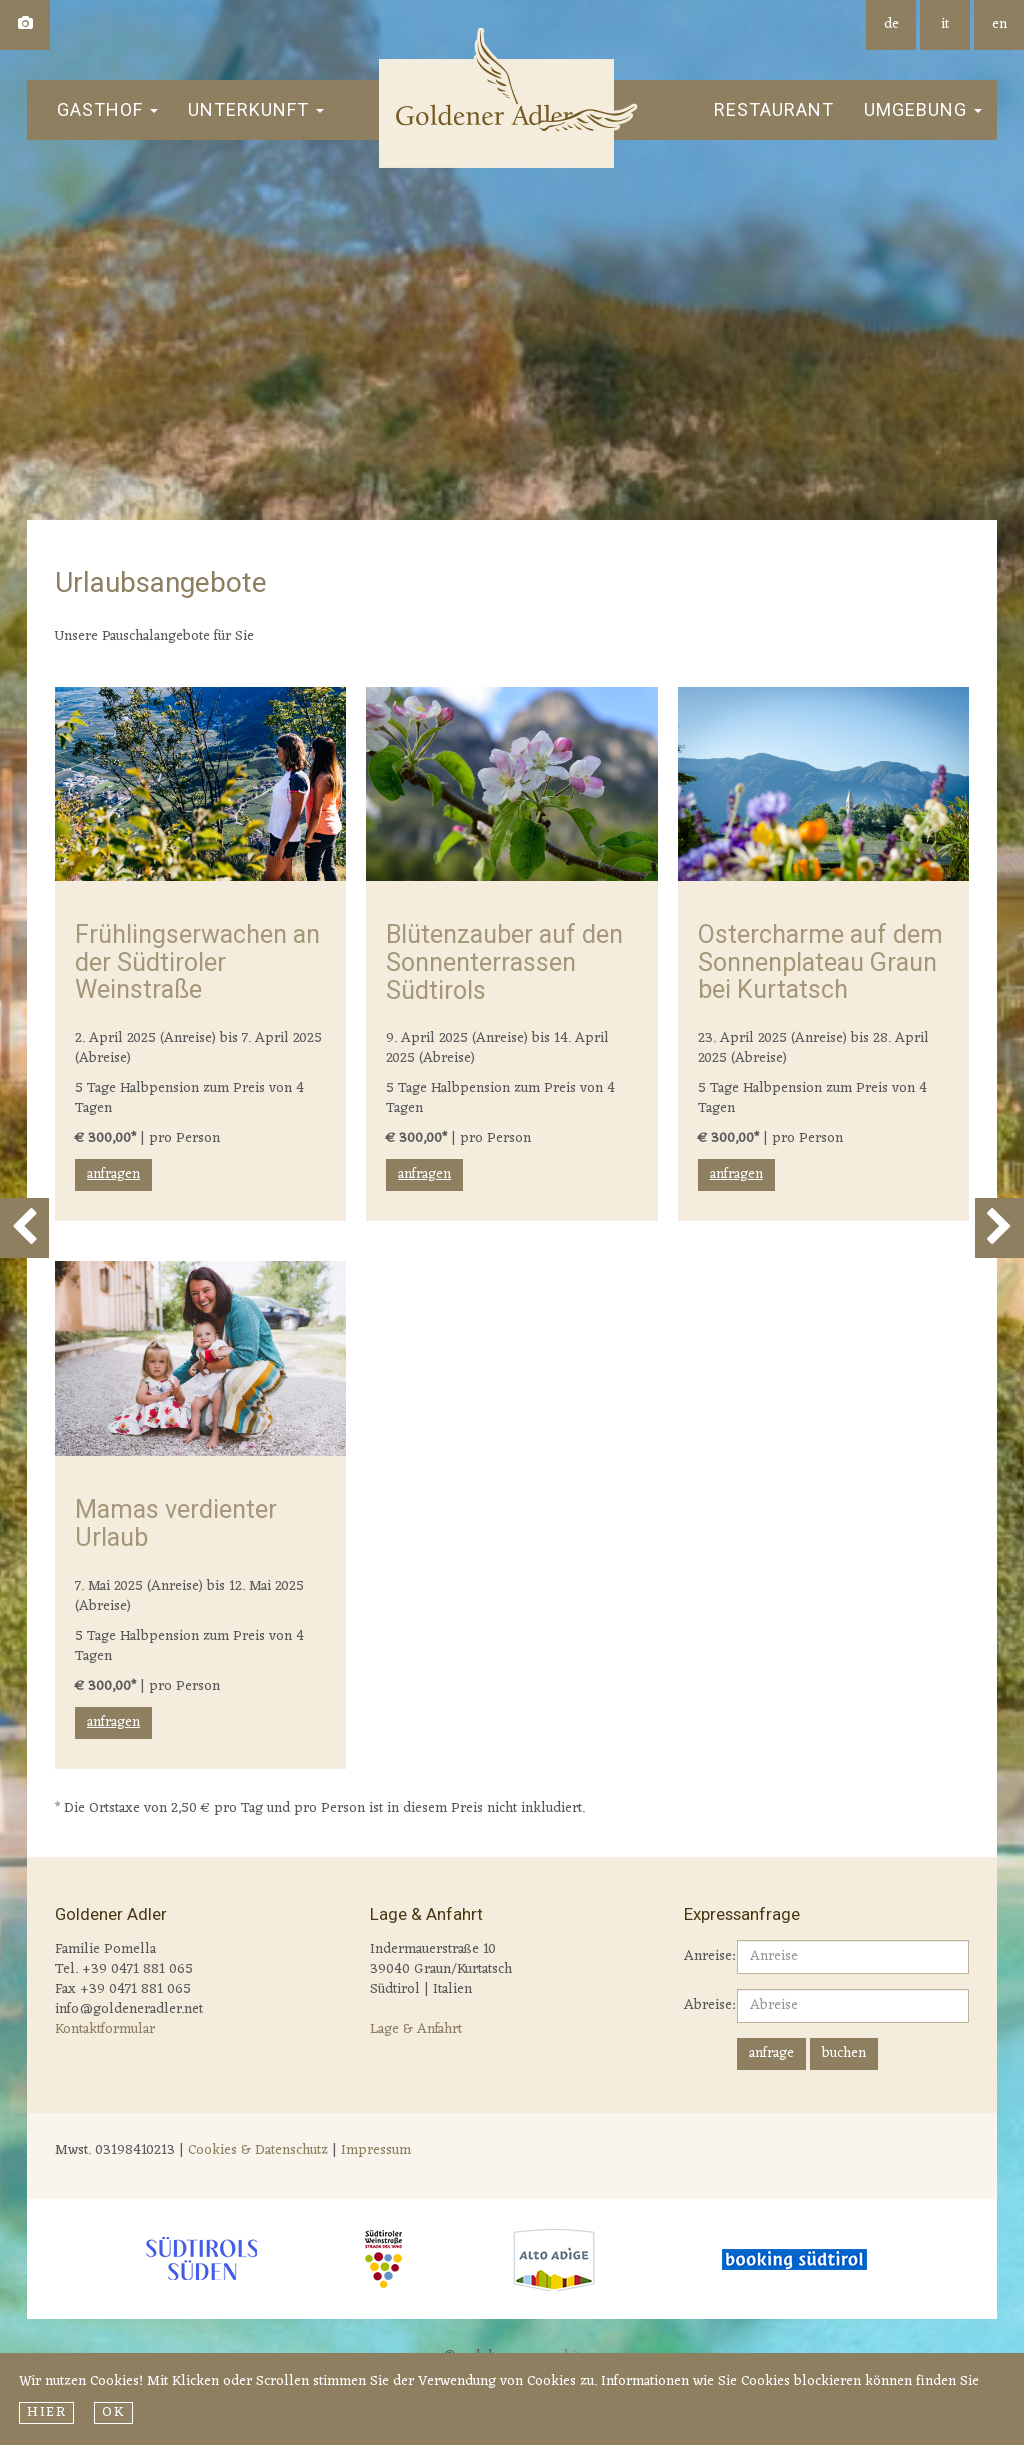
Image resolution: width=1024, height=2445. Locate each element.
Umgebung (923, 109)
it (945, 24)
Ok (113, 2413)
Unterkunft (256, 109)
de (891, 24)
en (999, 24)
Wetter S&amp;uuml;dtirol (834, 2154)
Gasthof (107, 109)
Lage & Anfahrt (416, 2029)
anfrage (771, 2053)
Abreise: (702, 2004)
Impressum (376, 2150)
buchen (844, 2053)
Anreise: (702, 1955)
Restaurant (774, 109)
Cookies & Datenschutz (258, 2150)
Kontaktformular (105, 2029)
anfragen (113, 1174)
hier (46, 2413)
